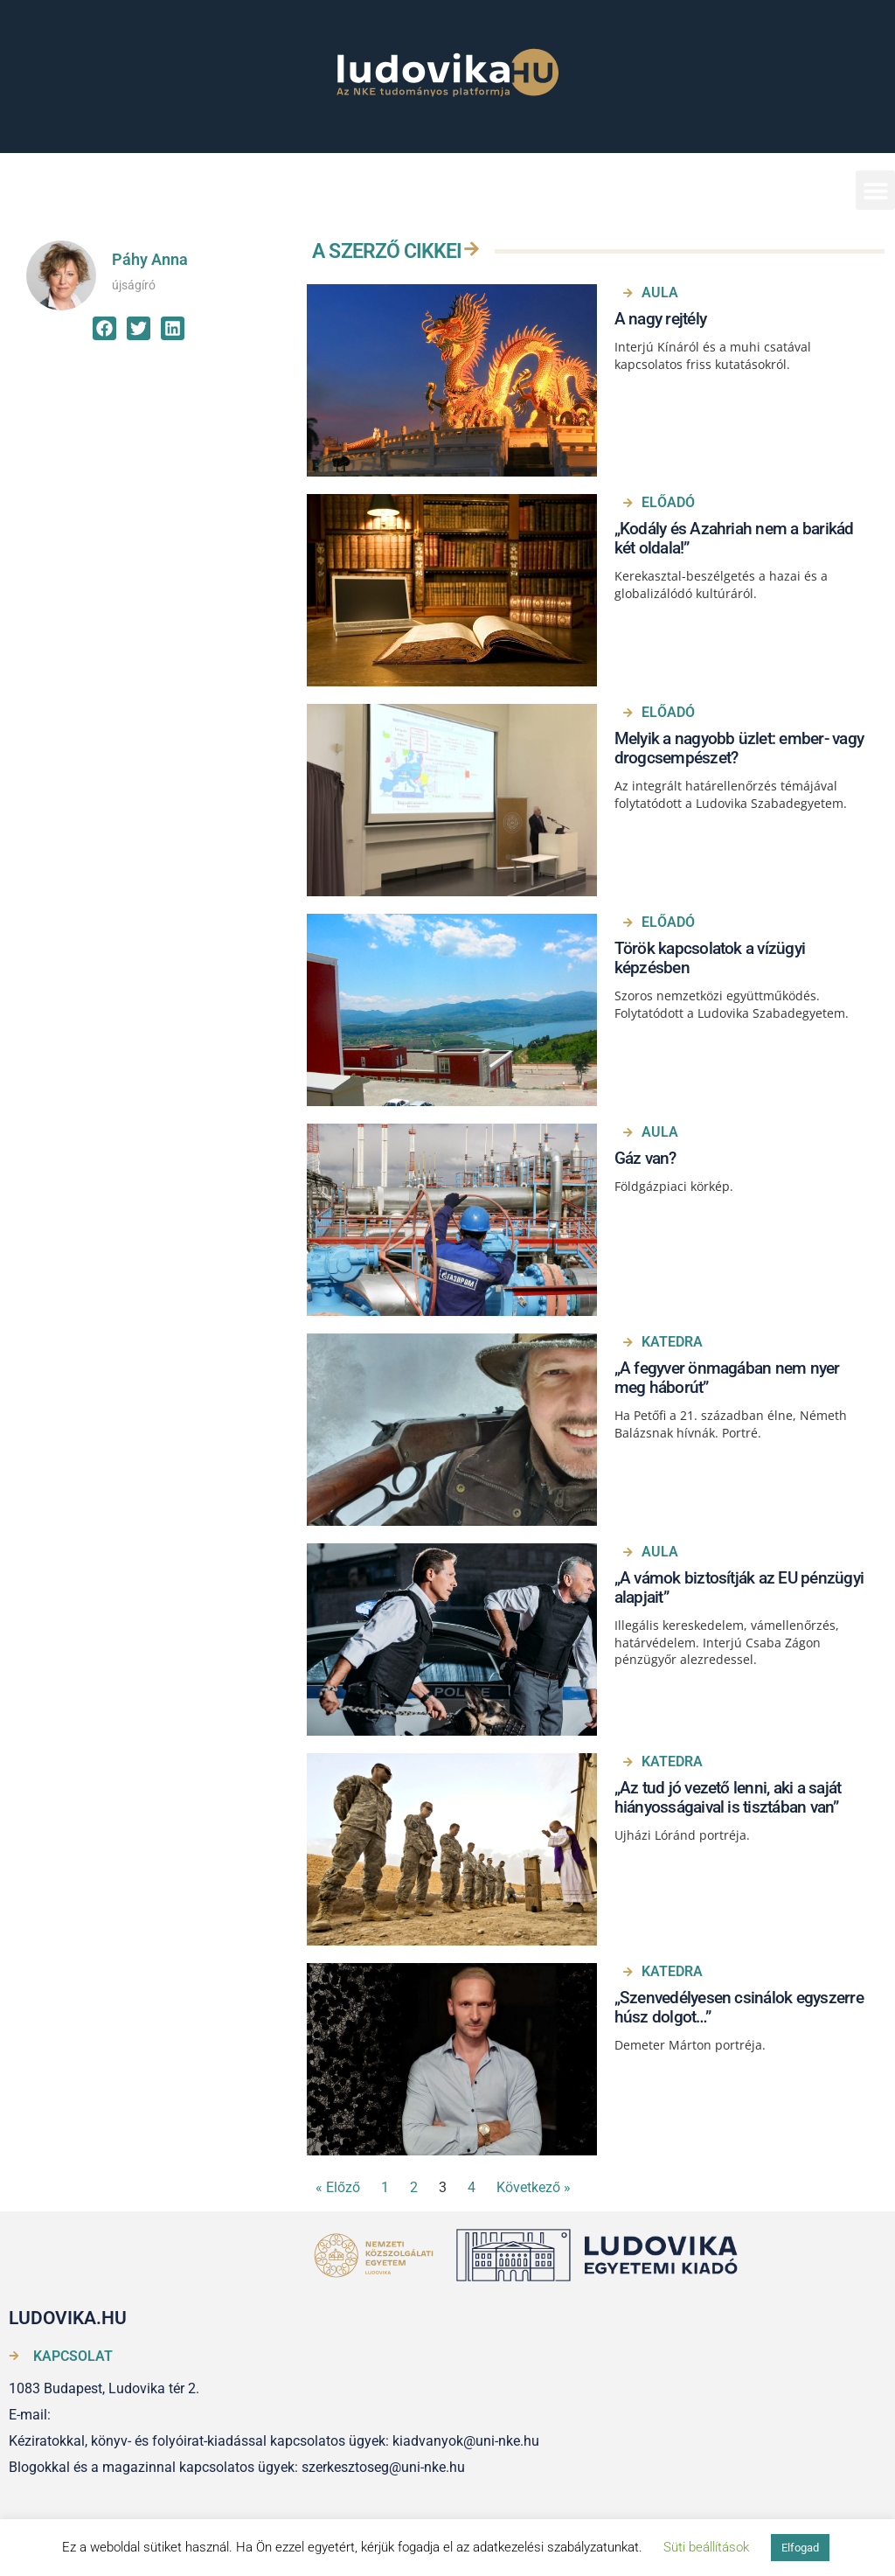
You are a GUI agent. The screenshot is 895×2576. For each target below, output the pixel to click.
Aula (660, 292)
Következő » (533, 2187)
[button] (875, 190)
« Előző (338, 2187)
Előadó (668, 502)
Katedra (672, 1341)
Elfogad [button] (800, 2547)
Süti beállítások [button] (706, 2547)
